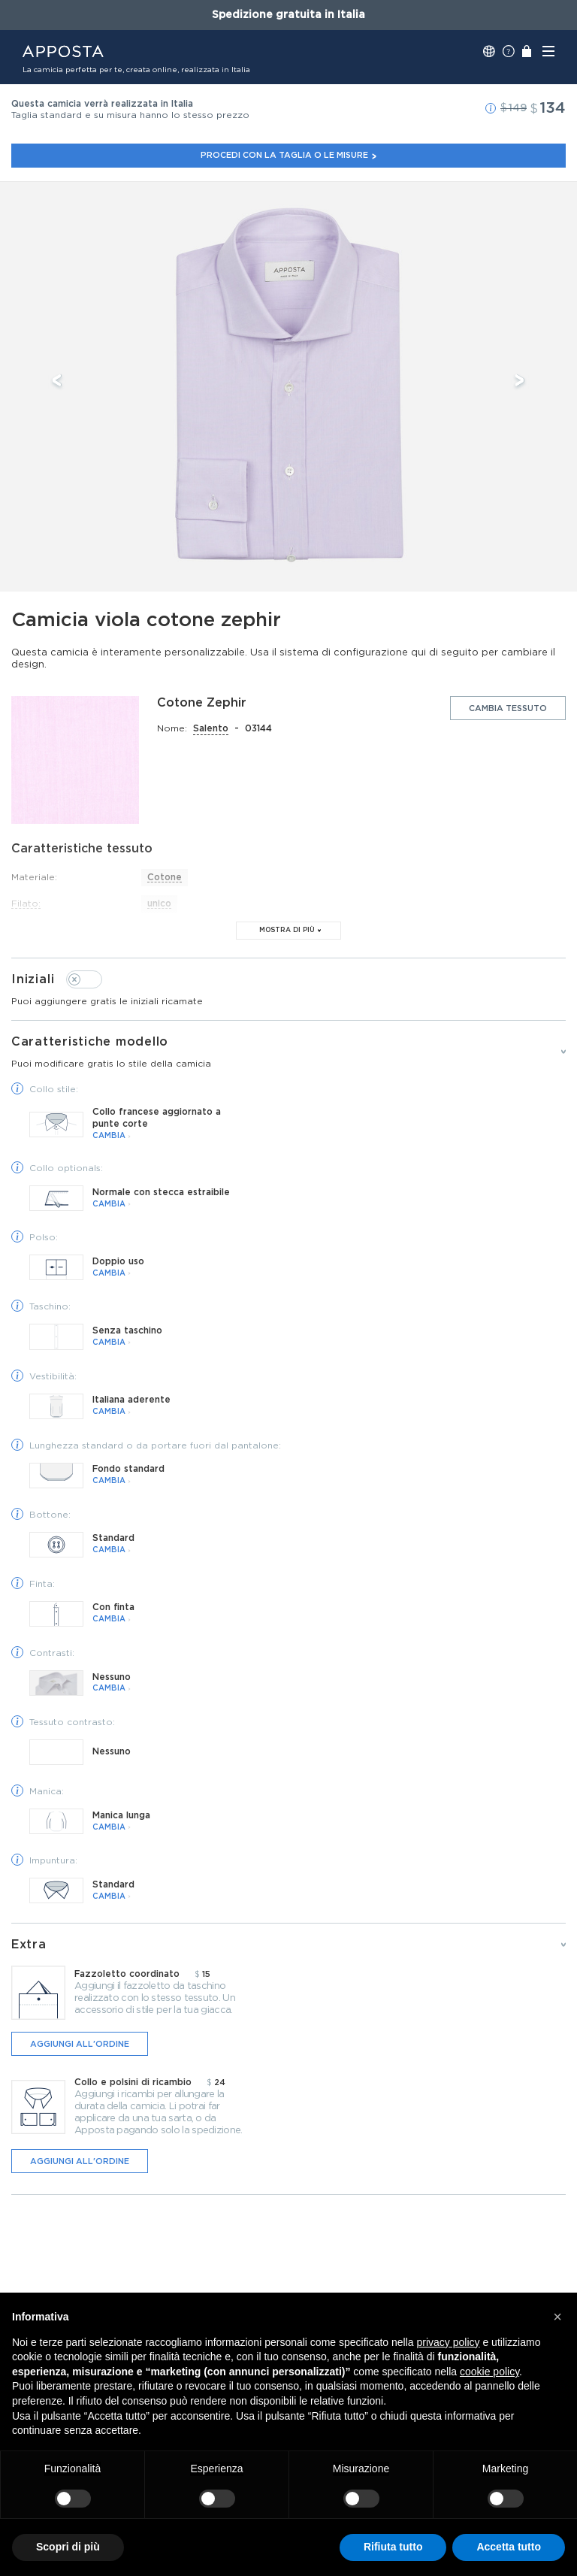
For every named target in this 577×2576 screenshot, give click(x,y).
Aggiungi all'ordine (79, 2044)
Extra (29, 1945)
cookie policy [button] (489, 2372)
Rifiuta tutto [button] (393, 2547)
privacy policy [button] (448, 2342)
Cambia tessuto (508, 708)
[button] (490, 108)
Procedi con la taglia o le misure (289, 155)
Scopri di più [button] (68, 2547)
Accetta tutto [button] (508, 2547)
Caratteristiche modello (288, 1053)
